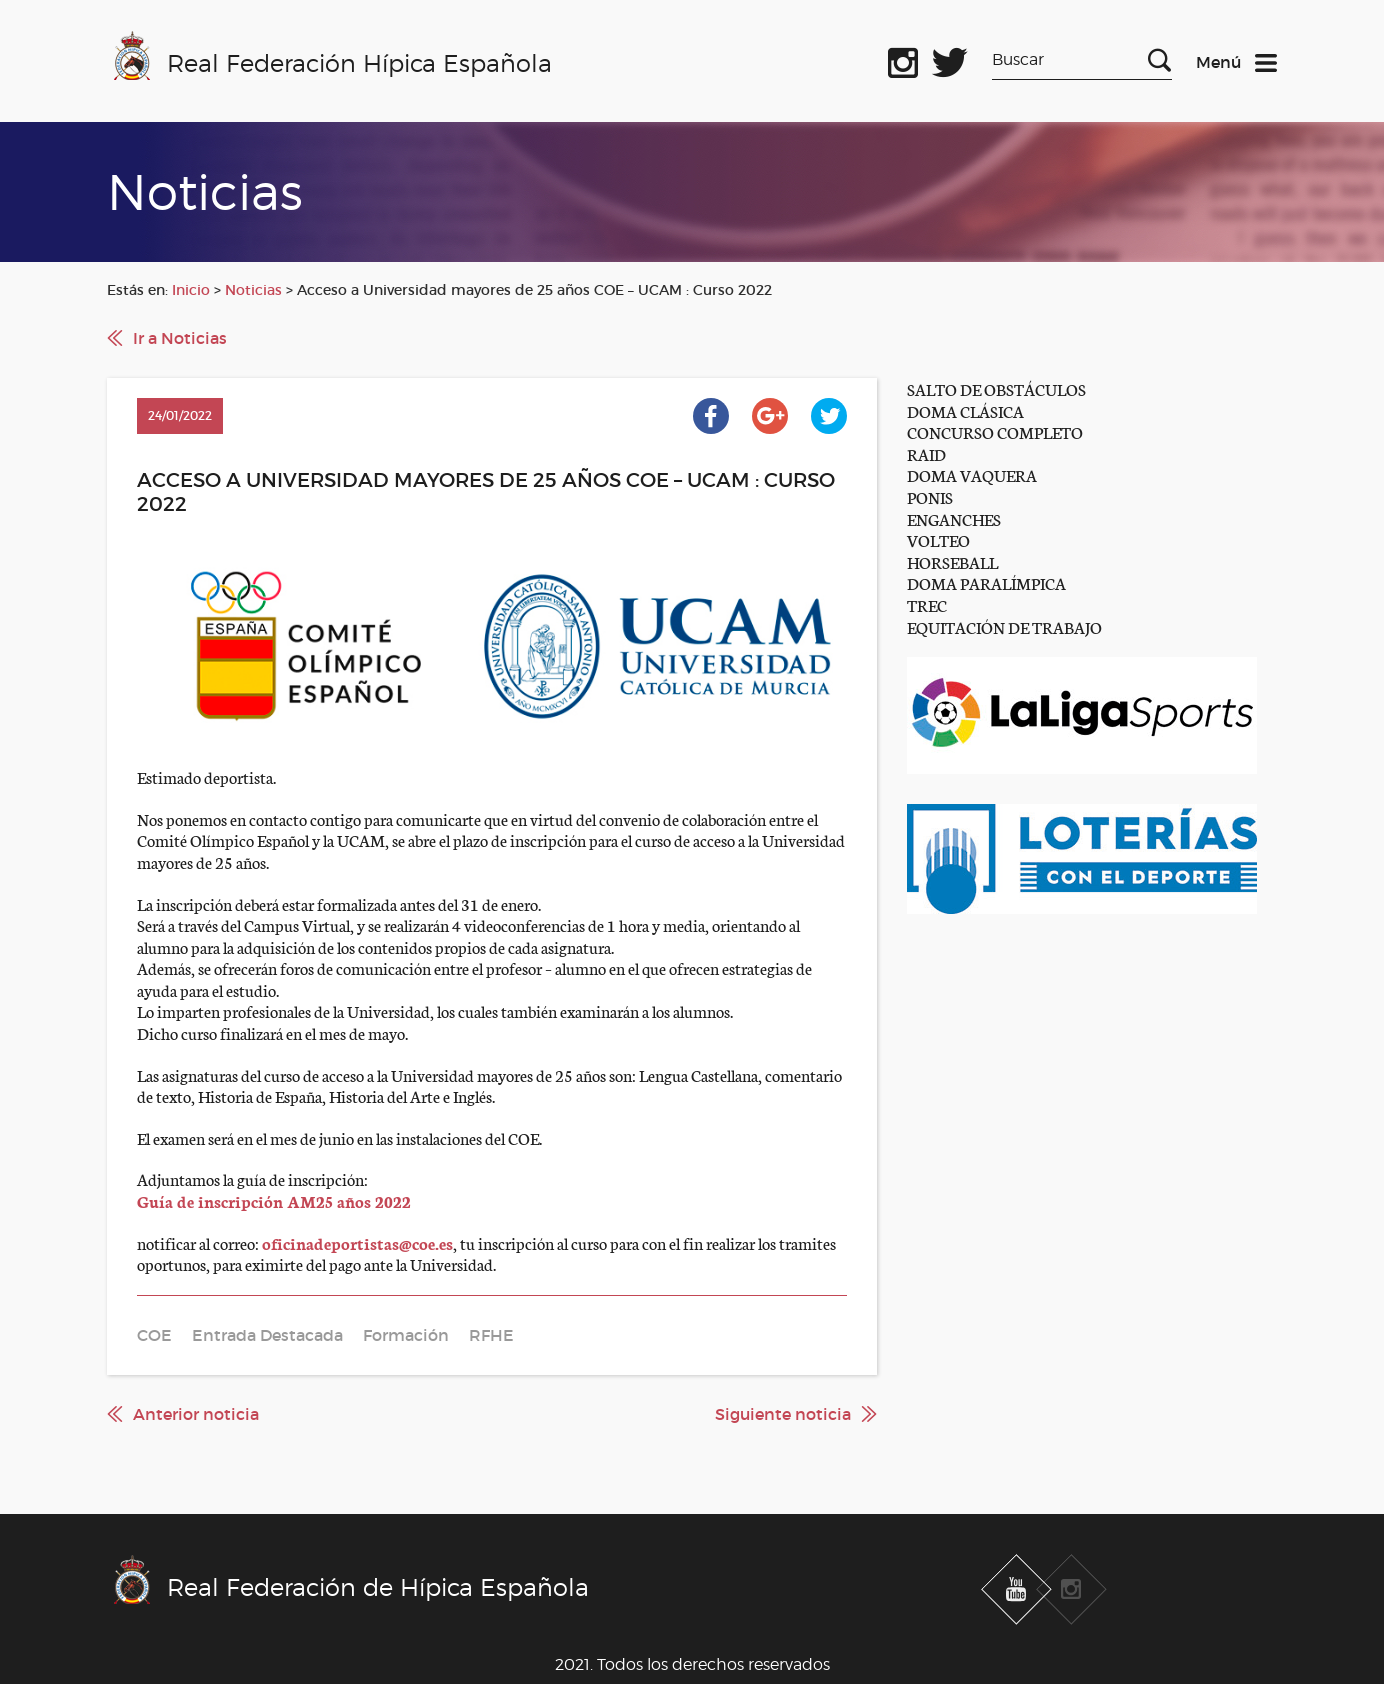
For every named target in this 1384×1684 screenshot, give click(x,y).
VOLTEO (938, 539)
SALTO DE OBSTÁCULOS (996, 388)
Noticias (253, 290)
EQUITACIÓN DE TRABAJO (1004, 626)
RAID (926, 453)
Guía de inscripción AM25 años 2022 (274, 1200)
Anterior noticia (196, 1414)
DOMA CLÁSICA (965, 410)
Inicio (191, 290)
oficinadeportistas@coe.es (357, 1242)
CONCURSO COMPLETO (995, 431)
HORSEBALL (952, 561)
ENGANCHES (954, 518)
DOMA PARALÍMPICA (986, 582)
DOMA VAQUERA (972, 474)
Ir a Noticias (180, 338)
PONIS (930, 496)
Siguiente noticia (783, 1414)
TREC (927, 604)
